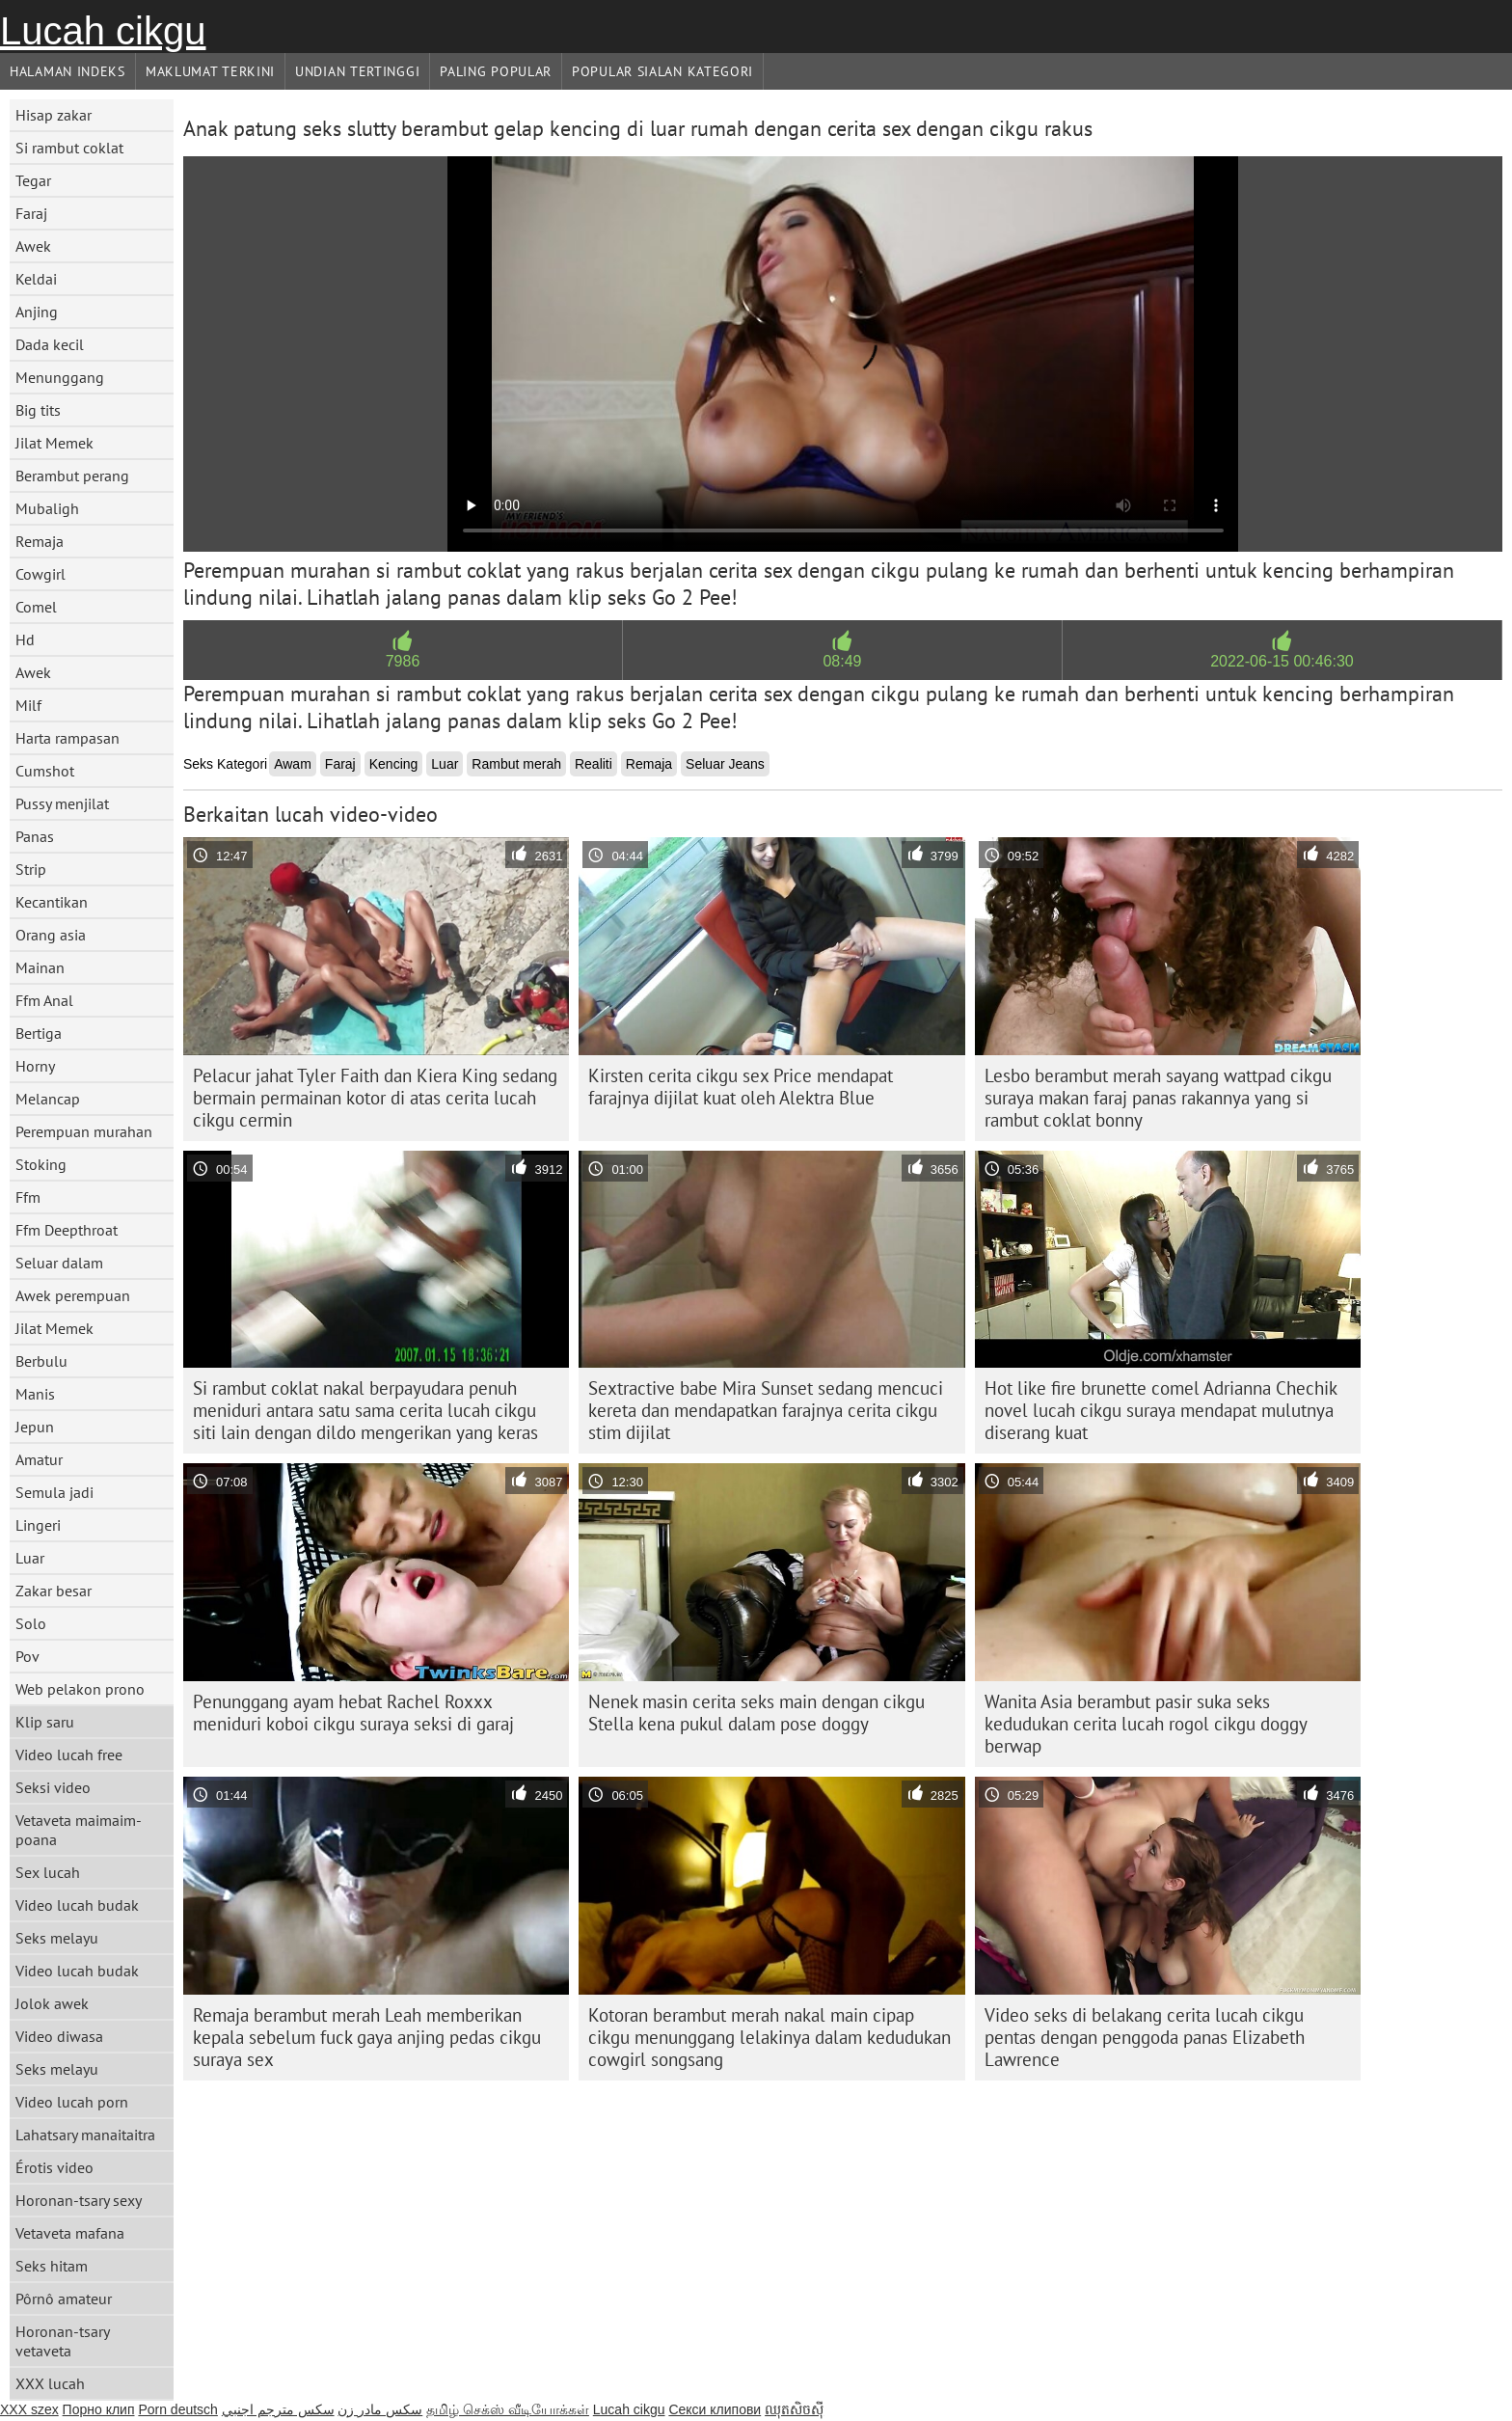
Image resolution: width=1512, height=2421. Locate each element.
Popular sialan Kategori (662, 71)
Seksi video (53, 1787)
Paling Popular (496, 71)
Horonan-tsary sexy (78, 2200)
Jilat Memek (54, 442)
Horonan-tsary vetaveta (62, 2341)
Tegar (33, 180)
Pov (27, 1656)
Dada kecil (49, 344)
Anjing (36, 311)
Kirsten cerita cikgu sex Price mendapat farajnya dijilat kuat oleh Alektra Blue (740, 1086)
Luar (29, 1557)
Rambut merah (516, 764)
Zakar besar (53, 1590)
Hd (25, 639)
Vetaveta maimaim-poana (78, 1829)
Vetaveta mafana (69, 2233)
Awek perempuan (72, 1295)
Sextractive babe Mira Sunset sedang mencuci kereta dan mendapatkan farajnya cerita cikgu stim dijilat (765, 1410)
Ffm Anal (44, 1000)
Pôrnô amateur (63, 2298)
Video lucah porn (71, 2101)
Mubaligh (47, 508)
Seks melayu (56, 1937)
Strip (30, 869)
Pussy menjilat (62, 803)
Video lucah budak (77, 1905)
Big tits (38, 410)
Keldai (36, 278)
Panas (34, 836)
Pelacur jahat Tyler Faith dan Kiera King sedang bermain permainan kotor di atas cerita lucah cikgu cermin (375, 1097)
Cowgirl (40, 574)
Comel (36, 606)
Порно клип (99, 2409)
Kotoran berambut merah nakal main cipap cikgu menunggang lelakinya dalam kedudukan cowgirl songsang (769, 2037)
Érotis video (54, 2167)
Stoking (41, 1164)
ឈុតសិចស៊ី (794, 2409)
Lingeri (38, 1525)
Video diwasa (59, 2036)
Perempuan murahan (83, 1131)
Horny (35, 1065)
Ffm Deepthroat (66, 1229)
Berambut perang (72, 475)
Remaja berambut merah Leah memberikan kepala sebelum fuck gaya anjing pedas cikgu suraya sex (367, 2037)
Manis (35, 1393)
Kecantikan (51, 901)
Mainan (40, 967)
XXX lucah (50, 2383)
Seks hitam (51, 2265)
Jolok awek (52, 2003)
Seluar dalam (59, 1262)
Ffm (27, 1197)
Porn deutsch (178, 2409)
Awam (292, 764)
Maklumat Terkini (210, 71)
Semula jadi (54, 1492)
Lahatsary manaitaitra (85, 2134)
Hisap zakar (53, 114)
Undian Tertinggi (357, 71)
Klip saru (44, 1721)
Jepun (34, 1426)
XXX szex (29, 2409)
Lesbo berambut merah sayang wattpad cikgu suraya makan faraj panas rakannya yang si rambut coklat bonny (1158, 1097)
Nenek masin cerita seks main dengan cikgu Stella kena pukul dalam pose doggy (756, 1712)
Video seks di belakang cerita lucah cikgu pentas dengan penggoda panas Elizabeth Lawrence (1145, 2037)
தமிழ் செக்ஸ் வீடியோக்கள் (507, 2409)
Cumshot (44, 770)
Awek (33, 246)
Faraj (31, 213)
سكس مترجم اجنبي (278, 2409)
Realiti (593, 764)
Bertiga (38, 1033)
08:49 (842, 661)
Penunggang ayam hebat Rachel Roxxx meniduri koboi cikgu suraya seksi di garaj (353, 1712)
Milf (28, 705)
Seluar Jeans (725, 764)
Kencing (393, 764)
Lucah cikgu (102, 31)
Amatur (39, 1459)
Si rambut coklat (69, 147)
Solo (30, 1623)
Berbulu (41, 1361)
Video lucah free (68, 1754)
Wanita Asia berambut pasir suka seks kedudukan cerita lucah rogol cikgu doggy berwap (1146, 1723)
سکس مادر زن (380, 2409)
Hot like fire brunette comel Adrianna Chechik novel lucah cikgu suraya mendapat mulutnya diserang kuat (1161, 1410)
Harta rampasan (67, 738)
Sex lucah (47, 1872)
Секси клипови (714, 2409)
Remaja (39, 541)
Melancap (47, 1098)
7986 (403, 661)
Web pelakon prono (80, 1689)
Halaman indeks (67, 71)
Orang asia (50, 934)
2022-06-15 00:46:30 (1282, 661)
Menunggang (59, 377)
